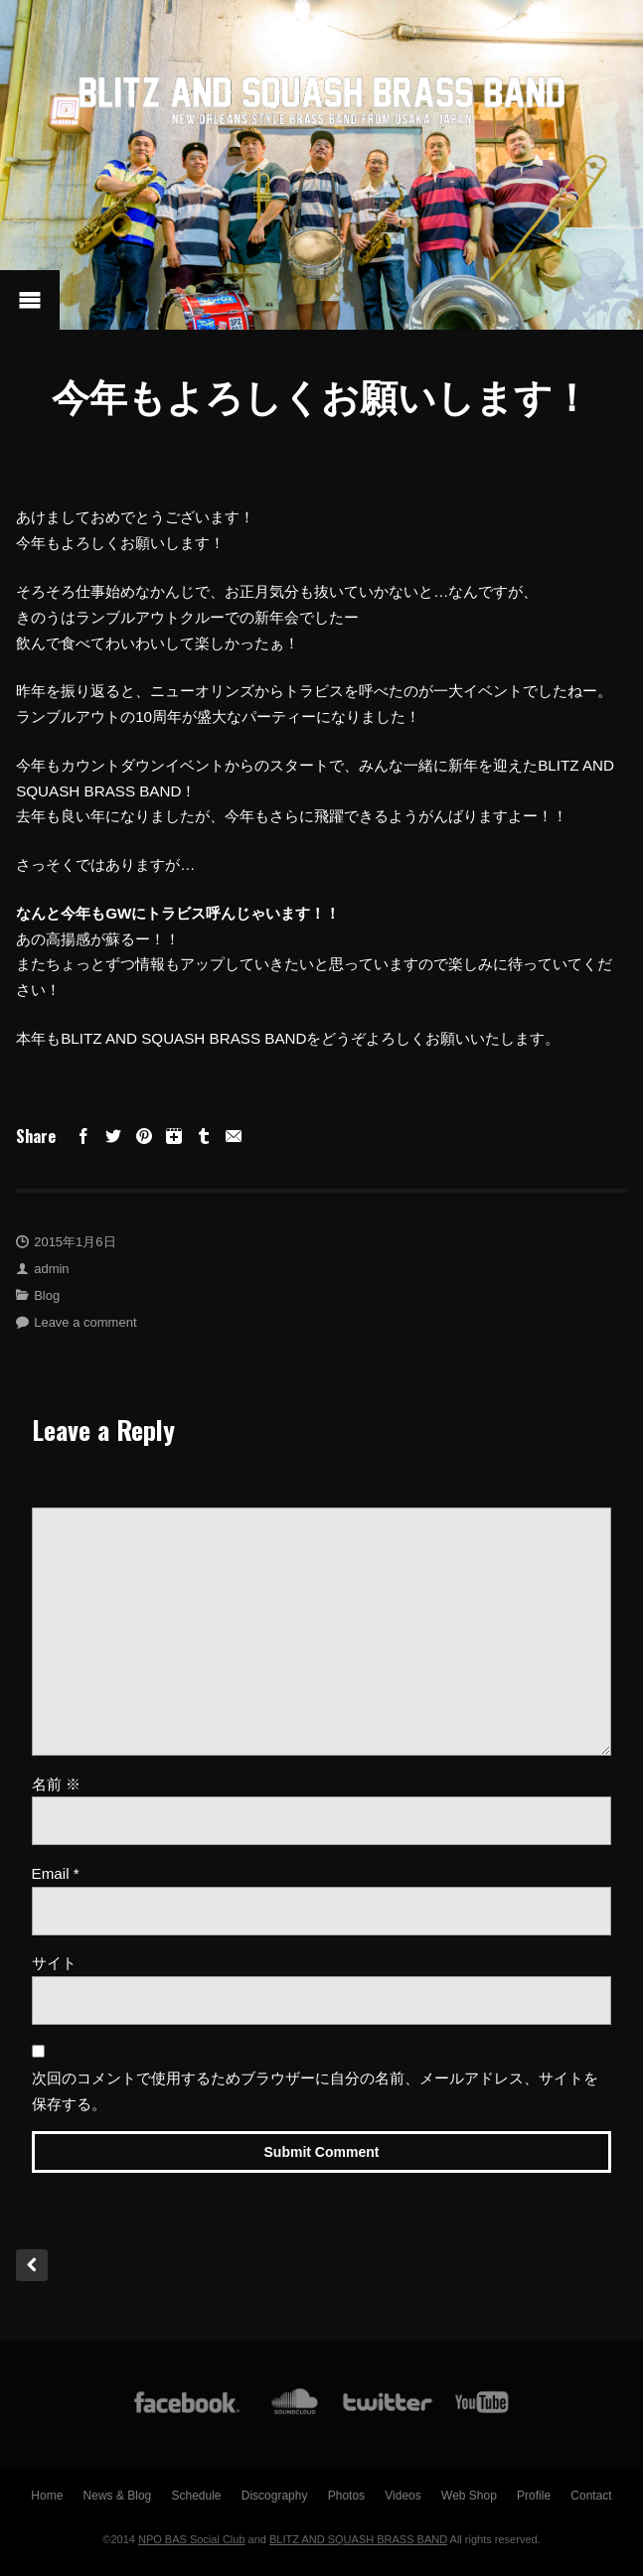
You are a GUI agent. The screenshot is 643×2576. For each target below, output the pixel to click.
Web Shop (469, 2496)
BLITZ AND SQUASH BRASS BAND (358, 2539)
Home (47, 2496)
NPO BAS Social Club (191, 2539)
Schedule (196, 2496)
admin (51, 1268)
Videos (402, 2496)
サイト (54, 1962)
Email (56, 1873)
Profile (534, 2496)
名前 (56, 1784)
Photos (346, 2496)
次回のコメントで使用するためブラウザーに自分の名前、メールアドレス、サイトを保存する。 (315, 2091)
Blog (47, 1295)
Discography (274, 2496)
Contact (590, 2496)
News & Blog (117, 2496)
